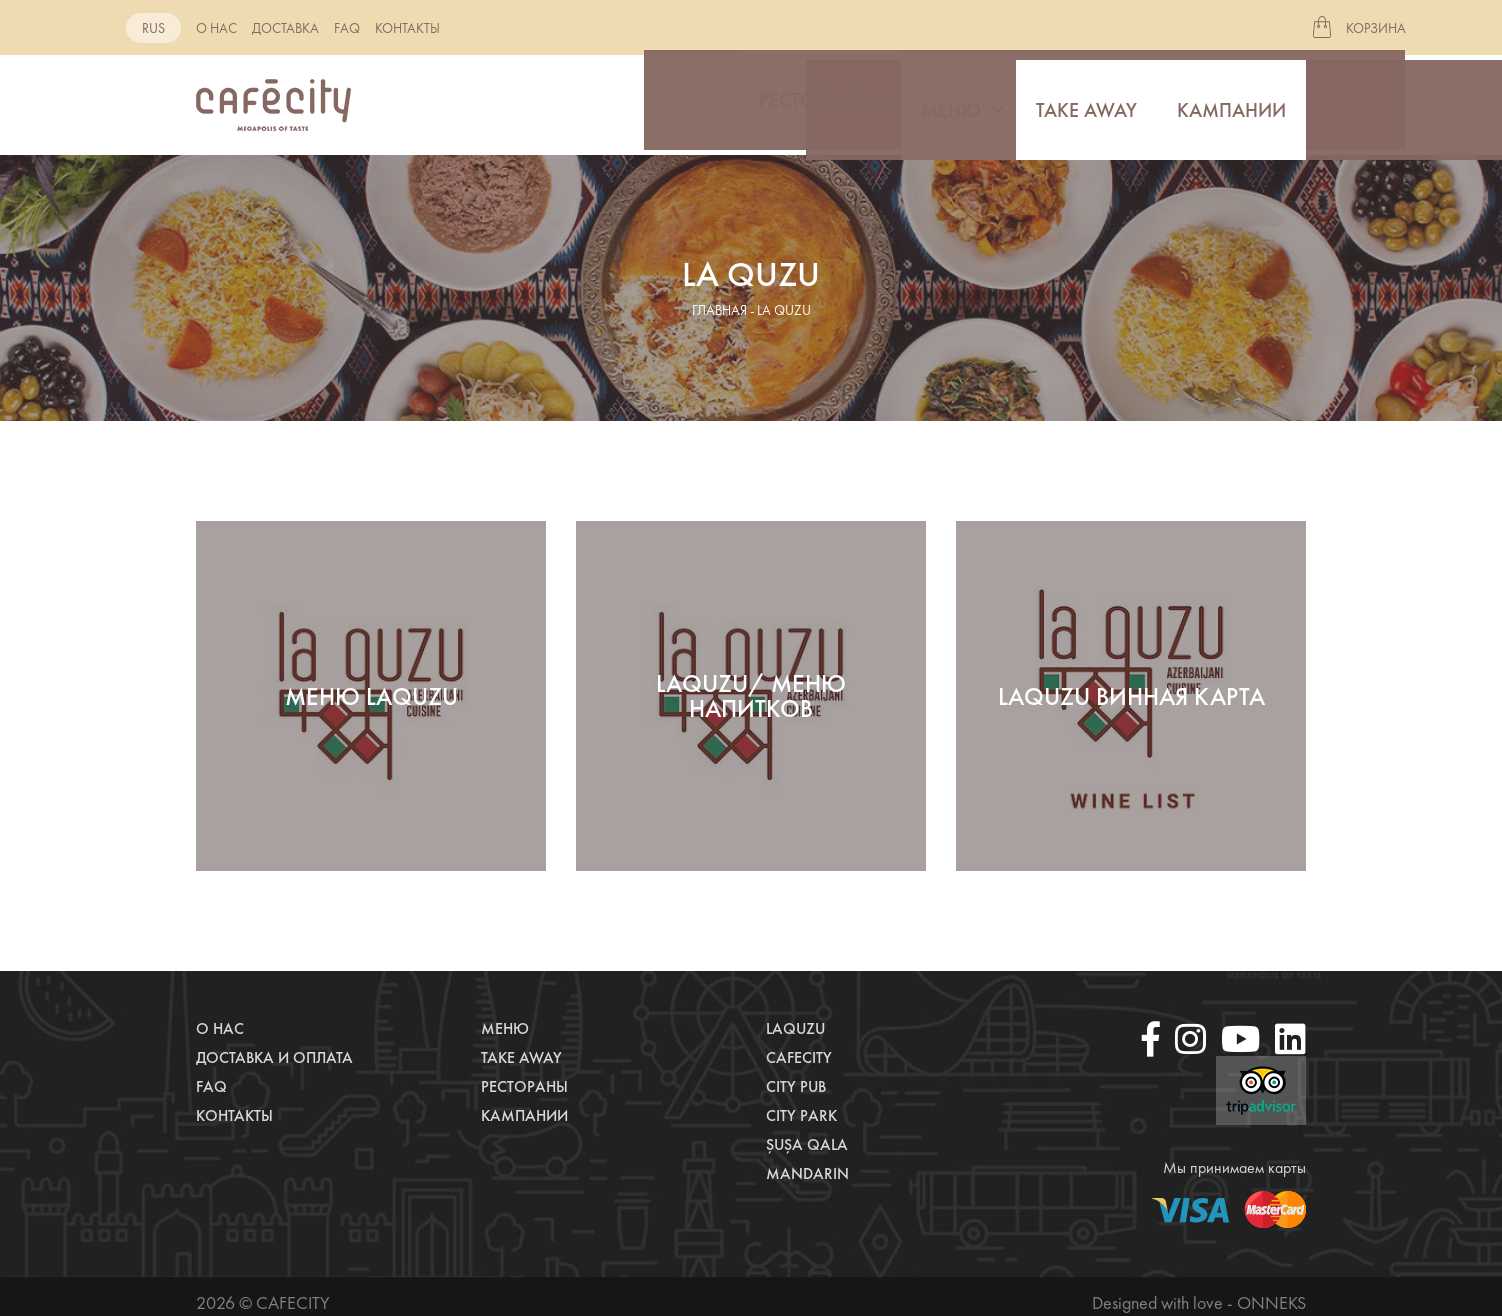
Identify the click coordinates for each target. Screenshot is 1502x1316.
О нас (216, 28)
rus (153, 28)
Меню (951, 105)
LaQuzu (795, 1028)
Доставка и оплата (274, 1057)
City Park (801, 1115)
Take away (1086, 105)
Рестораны (812, 105)
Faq (347, 28)
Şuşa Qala (807, 1144)
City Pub (796, 1086)
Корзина (1376, 28)
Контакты (407, 28)
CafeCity (799, 1057)
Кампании (1231, 105)
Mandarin (807, 1173)
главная (719, 310)
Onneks (1271, 1302)
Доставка (285, 28)
